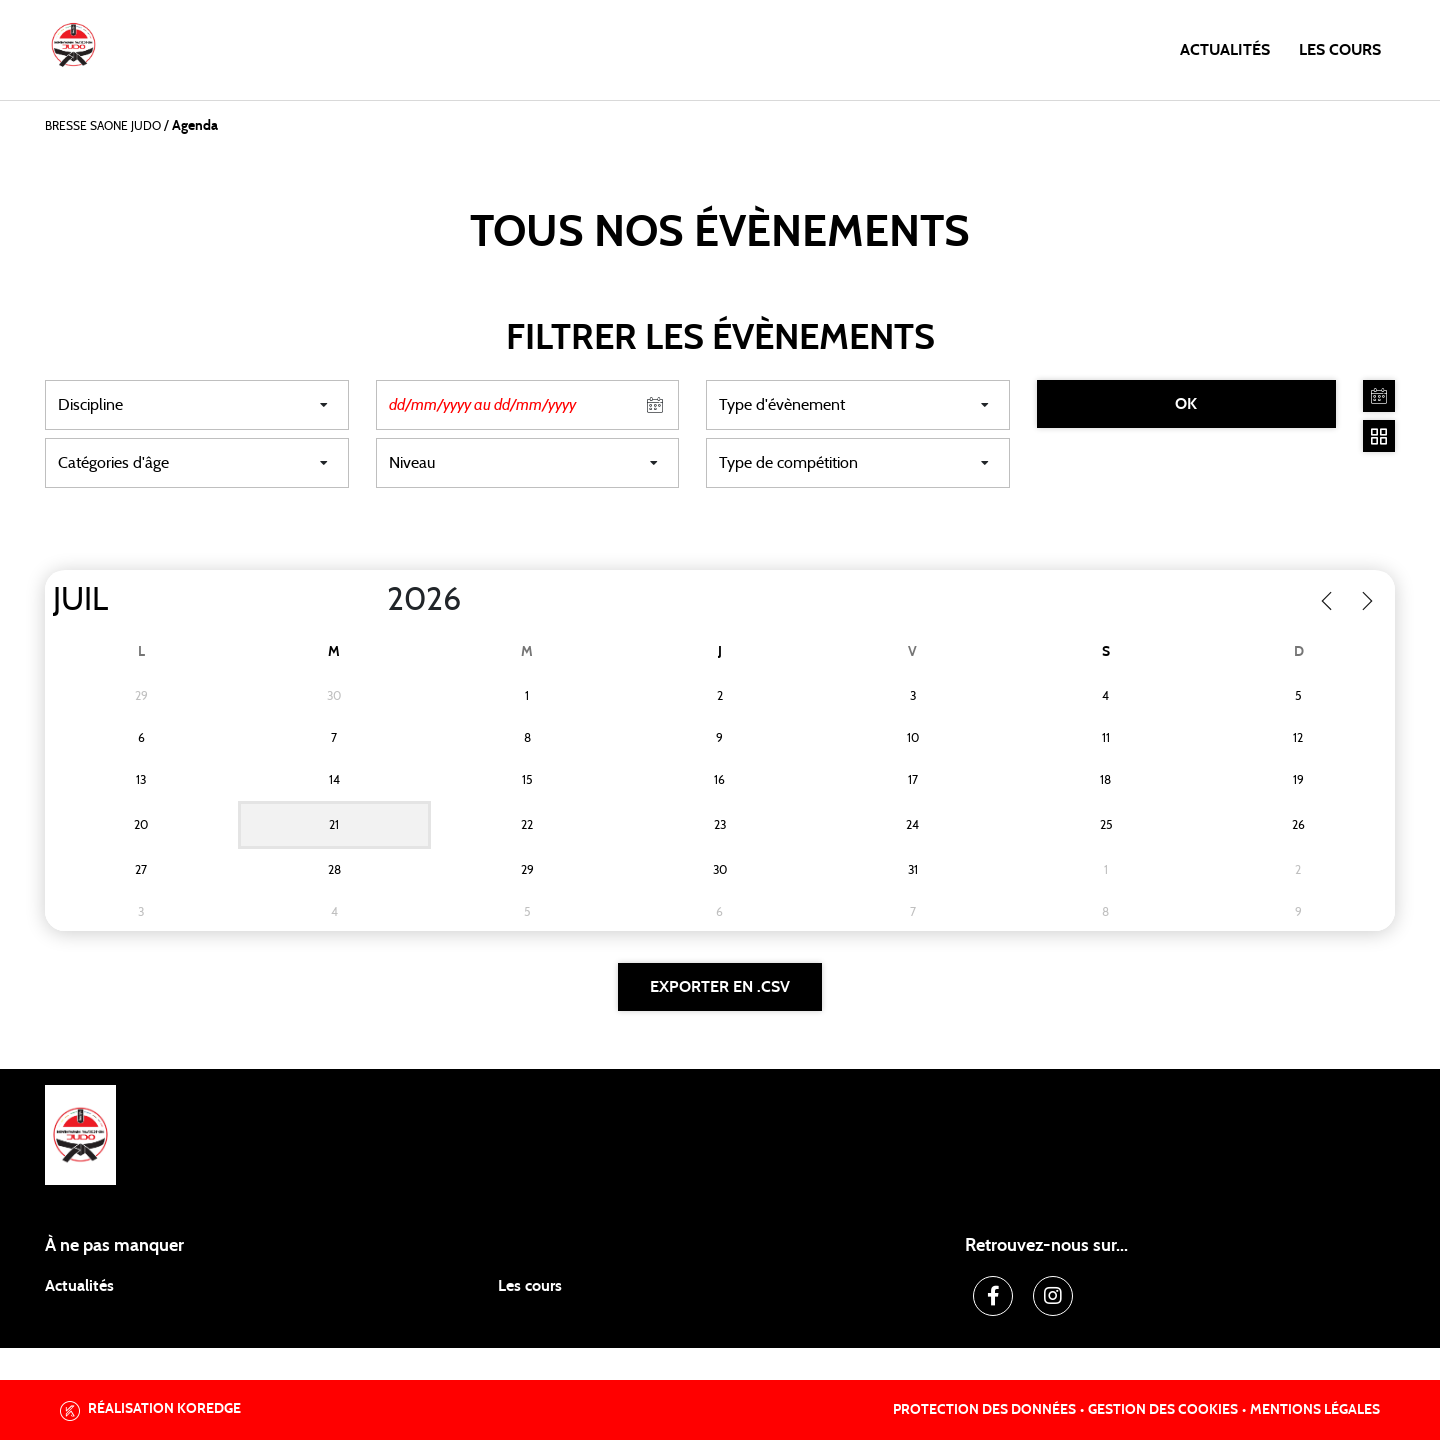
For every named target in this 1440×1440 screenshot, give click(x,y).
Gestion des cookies (1163, 1410)
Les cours (1340, 50)
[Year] (371, 600)
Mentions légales (1315, 1410)
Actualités (1225, 50)
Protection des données (984, 1410)
